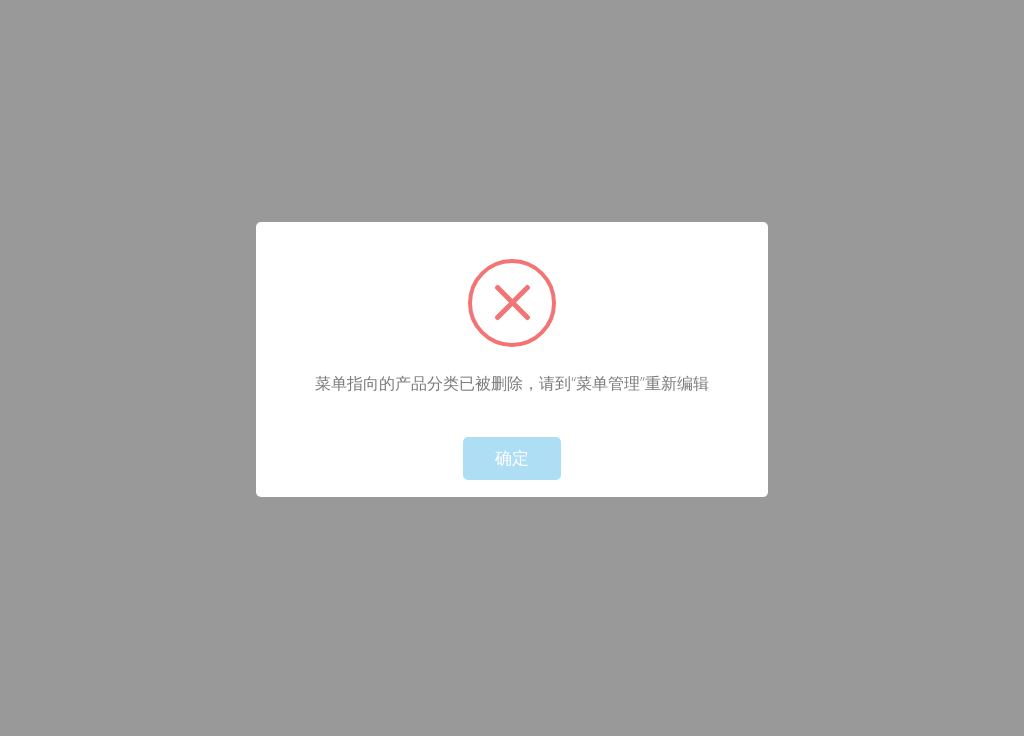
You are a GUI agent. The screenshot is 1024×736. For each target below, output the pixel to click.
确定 (512, 458)
